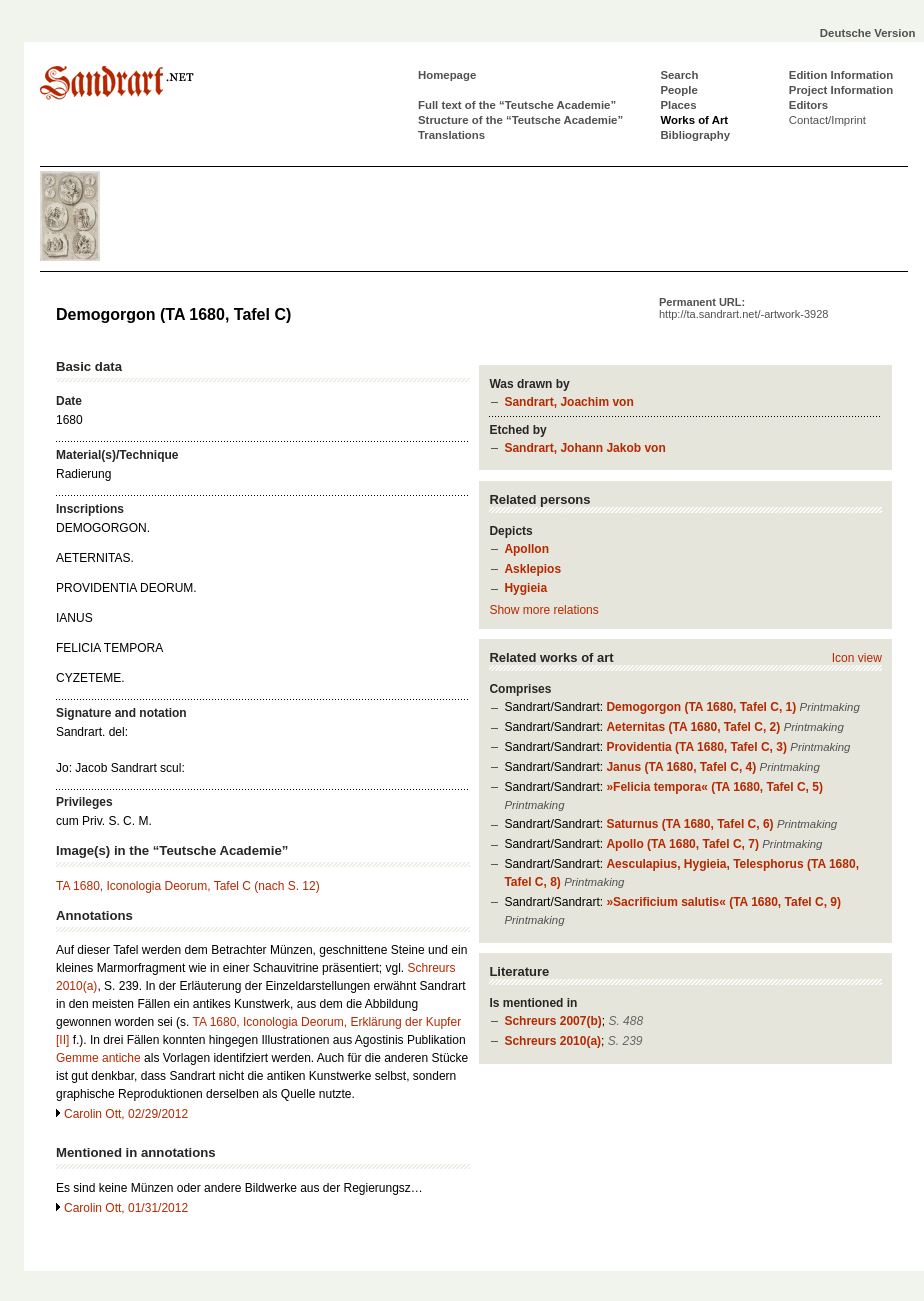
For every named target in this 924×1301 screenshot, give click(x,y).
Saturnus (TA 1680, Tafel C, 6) (689, 824)
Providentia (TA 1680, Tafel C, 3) (696, 747)
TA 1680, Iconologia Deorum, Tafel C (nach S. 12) (188, 886)
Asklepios (532, 569)
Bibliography (695, 135)
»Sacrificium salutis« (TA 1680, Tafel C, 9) (723, 902)
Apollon (526, 549)
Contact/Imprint (827, 120)
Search (679, 75)
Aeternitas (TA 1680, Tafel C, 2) (693, 727)
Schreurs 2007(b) (552, 1021)
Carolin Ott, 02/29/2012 (126, 1114)
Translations (451, 135)
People (678, 90)
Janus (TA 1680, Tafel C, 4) (681, 767)
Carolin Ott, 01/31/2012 (126, 1208)
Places (678, 105)
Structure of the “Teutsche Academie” (520, 120)
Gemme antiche (98, 1058)
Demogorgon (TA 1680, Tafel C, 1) (701, 707)
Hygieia (525, 588)
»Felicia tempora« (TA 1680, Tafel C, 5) (714, 787)
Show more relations (543, 610)
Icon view (857, 658)
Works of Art (694, 120)
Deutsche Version (868, 33)
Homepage (447, 75)
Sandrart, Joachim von (568, 402)
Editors (808, 105)
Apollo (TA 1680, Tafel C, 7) (682, 844)
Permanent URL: (743, 308)
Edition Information (841, 75)
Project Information (841, 90)
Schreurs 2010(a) (552, 1041)
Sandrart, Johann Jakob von (584, 448)
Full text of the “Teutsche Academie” (517, 105)
